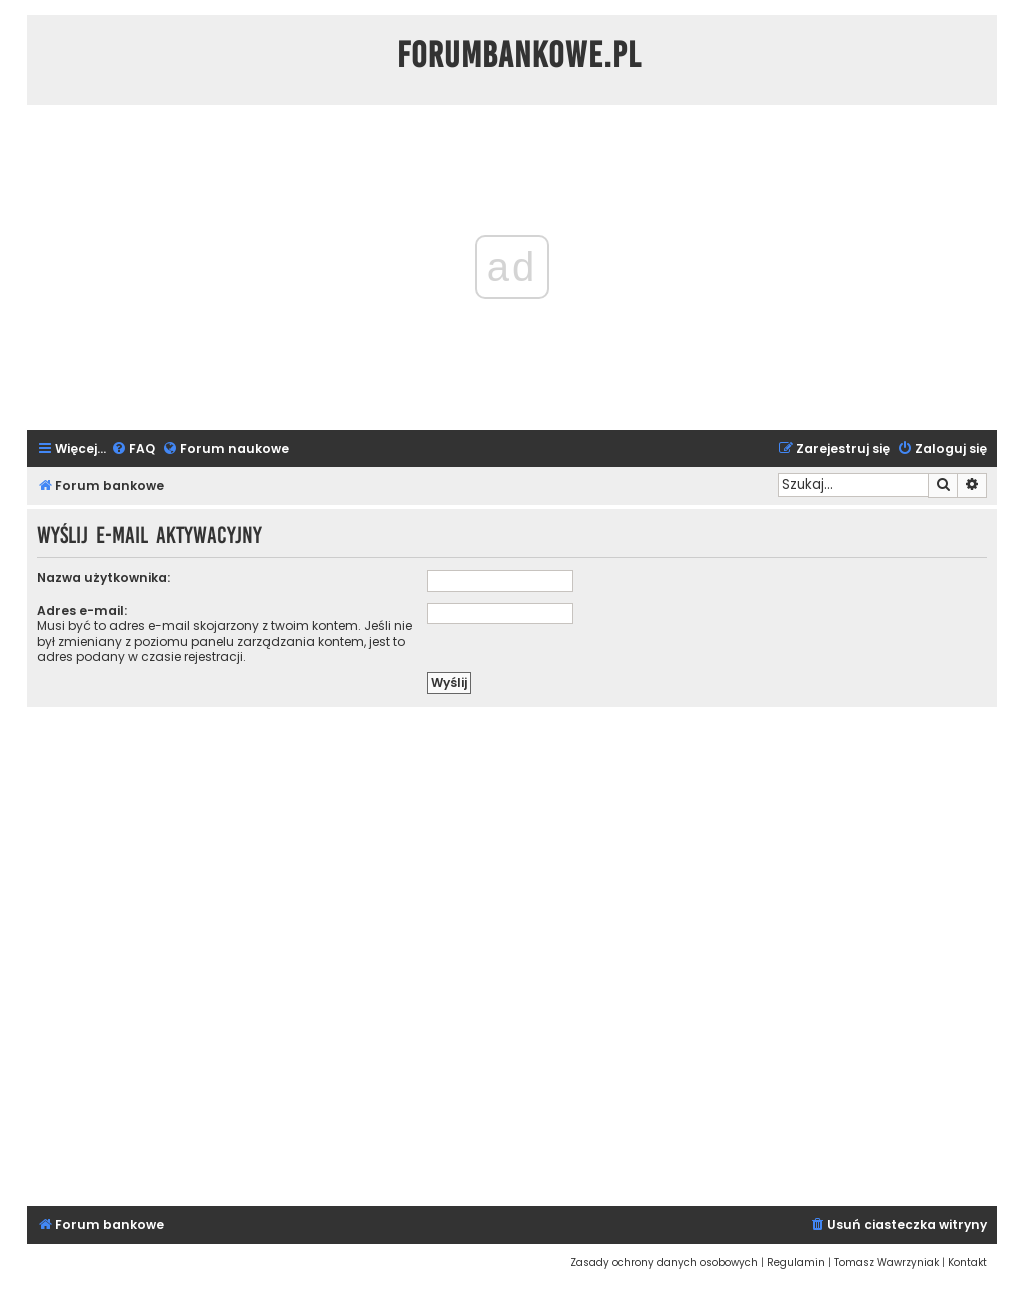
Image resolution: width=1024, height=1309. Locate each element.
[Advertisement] (512, 953)
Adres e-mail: (82, 610)
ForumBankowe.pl (519, 55)
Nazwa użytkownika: (103, 577)
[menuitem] (133, 449)
